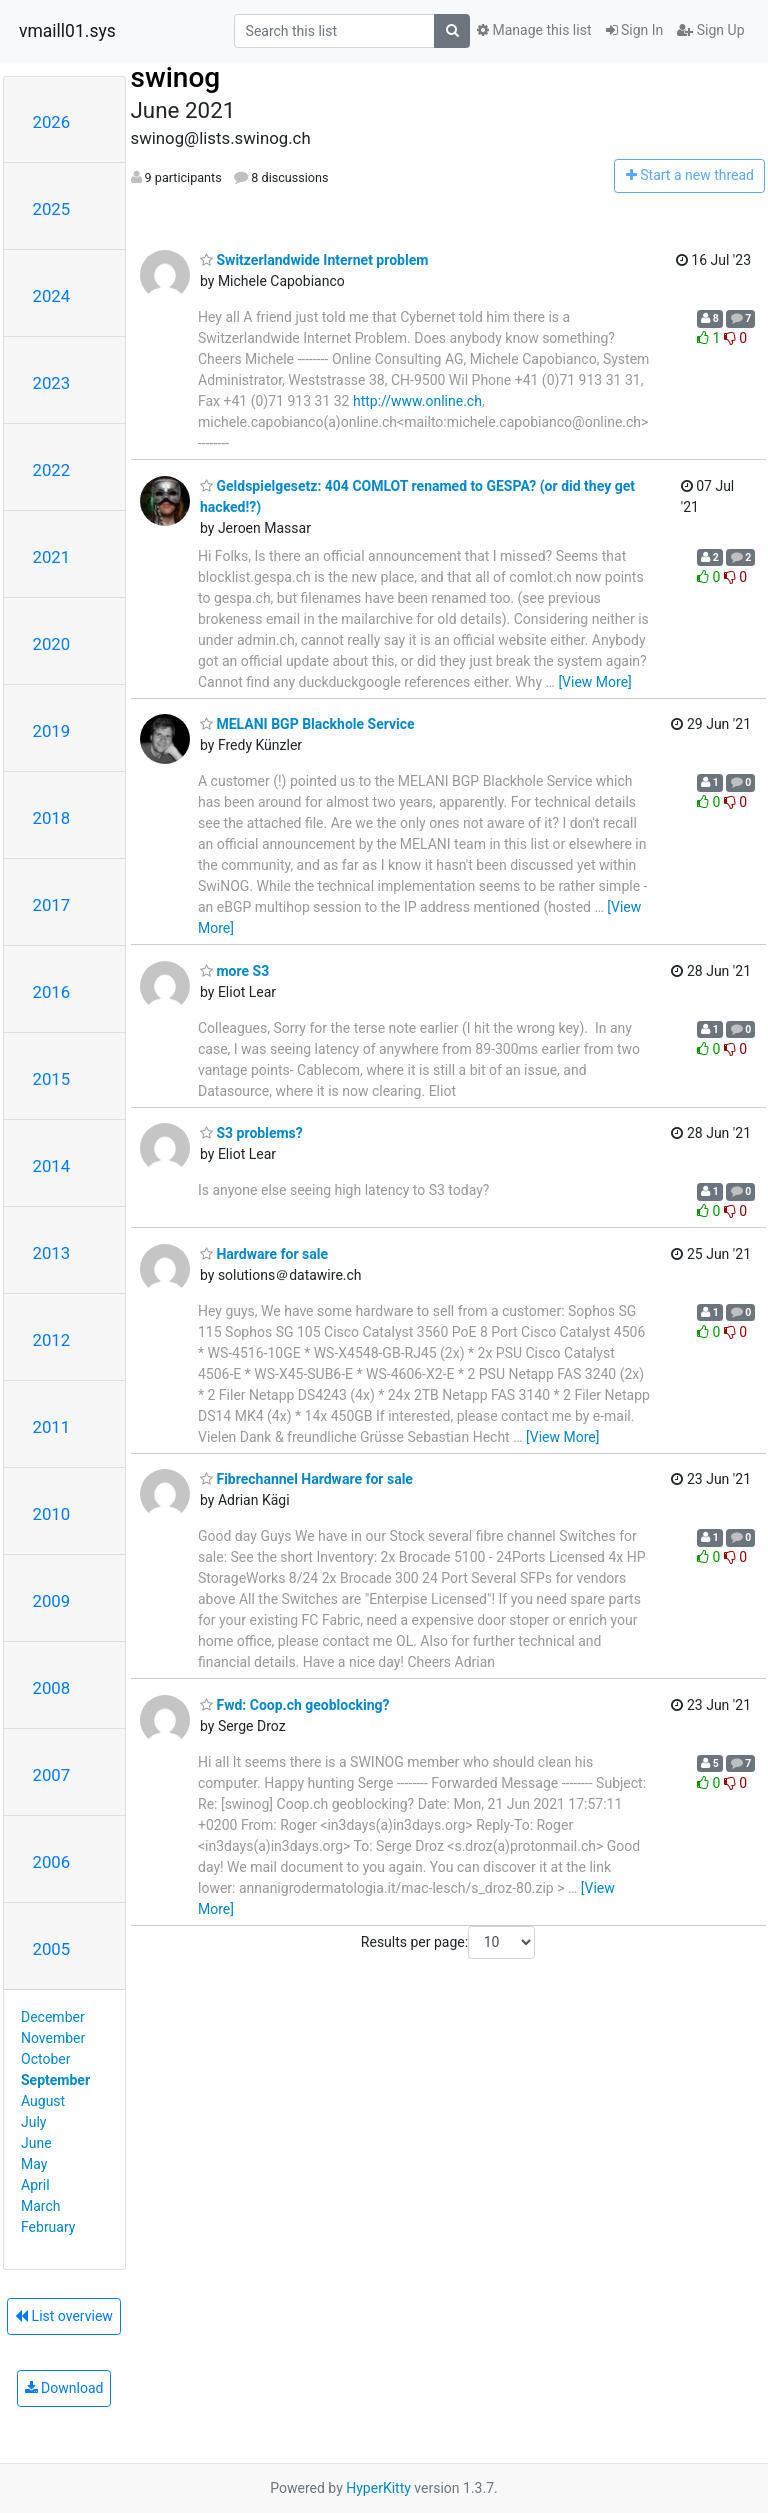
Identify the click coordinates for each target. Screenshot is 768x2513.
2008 (52, 1688)
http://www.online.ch (417, 401)
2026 (52, 122)
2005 (52, 1949)
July (33, 2122)
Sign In (635, 30)
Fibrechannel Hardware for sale (306, 1479)
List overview (64, 2316)
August (43, 2101)
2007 (52, 1775)
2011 (52, 1427)
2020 (52, 644)
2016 (52, 992)
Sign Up (710, 30)
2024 (52, 296)
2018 (52, 818)
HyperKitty (378, 2488)
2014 (52, 1166)
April (35, 2185)
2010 (52, 1514)
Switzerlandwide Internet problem (314, 260)
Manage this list (534, 30)
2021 (52, 557)
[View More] (594, 682)
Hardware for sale (264, 1254)
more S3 (234, 971)
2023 (52, 383)
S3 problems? (251, 1133)
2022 (52, 470)
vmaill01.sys (67, 31)
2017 (52, 905)
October (45, 2059)
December (53, 2017)
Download (64, 2388)
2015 (52, 1079)
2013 (52, 1253)
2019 (52, 731)
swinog (176, 77)
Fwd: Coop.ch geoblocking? (295, 1705)
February (48, 2227)
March (41, 2206)
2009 (52, 1601)
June (36, 2143)
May (34, 2164)
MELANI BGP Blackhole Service (307, 724)
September (55, 2080)
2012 (52, 1340)
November (53, 2038)
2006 (52, 1862)
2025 (52, 209)
